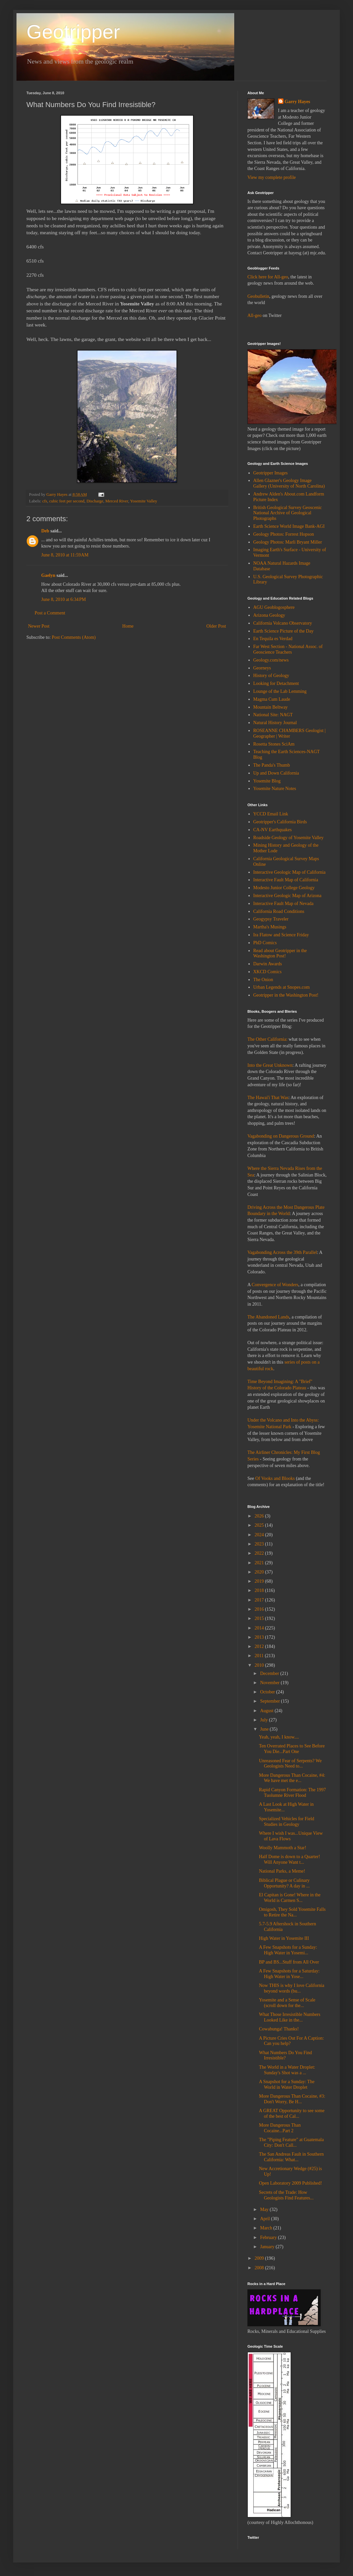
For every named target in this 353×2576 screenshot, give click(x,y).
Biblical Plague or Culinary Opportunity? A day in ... (284, 1883)
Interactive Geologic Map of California (289, 872)
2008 (260, 2267)
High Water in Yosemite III (284, 1938)
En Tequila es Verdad (273, 638)
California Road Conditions (279, 911)
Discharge (94, 501)
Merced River (116, 501)
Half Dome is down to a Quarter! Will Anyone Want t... (289, 1859)
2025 (260, 1525)
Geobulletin (258, 296)
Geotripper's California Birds (280, 821)
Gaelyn (48, 575)
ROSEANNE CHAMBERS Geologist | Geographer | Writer (289, 733)
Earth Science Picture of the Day (283, 631)
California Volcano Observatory (282, 623)
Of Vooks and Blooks (275, 1478)
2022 (260, 1553)
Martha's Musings (269, 926)
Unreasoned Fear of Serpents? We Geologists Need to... (290, 1763)
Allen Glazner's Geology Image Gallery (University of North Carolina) (289, 483)
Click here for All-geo (267, 276)
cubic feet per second (66, 501)
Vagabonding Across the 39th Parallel (282, 1252)
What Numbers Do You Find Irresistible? (285, 2055)
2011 (260, 1655)
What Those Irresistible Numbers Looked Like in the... (289, 2017)
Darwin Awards (267, 963)
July (264, 1719)
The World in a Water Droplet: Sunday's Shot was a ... (287, 2070)
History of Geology (271, 675)
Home (128, 626)
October (268, 1691)
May (265, 2209)
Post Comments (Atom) (74, 637)
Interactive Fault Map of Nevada (283, 903)
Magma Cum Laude (271, 699)
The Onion (263, 979)
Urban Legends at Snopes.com (281, 987)
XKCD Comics (267, 971)
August (267, 1710)
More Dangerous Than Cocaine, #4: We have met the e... (292, 1778)
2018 (260, 1590)
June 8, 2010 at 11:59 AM (64, 554)
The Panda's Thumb (271, 765)
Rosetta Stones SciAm (274, 744)
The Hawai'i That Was (267, 1097)
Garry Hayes (297, 101)
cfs (44, 501)
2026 (260, 1516)
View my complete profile (271, 177)
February (269, 2237)
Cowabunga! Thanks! (279, 2028)
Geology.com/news (271, 660)
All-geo (254, 315)
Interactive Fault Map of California (285, 879)
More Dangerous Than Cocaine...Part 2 (280, 2128)
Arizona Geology (269, 615)
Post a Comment (50, 612)
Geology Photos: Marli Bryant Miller (287, 542)
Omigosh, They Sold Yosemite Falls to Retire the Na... (292, 1912)
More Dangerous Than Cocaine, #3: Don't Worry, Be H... (292, 2099)
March (266, 2227)
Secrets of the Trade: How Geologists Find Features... (286, 2195)
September (270, 1701)
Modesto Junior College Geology (284, 887)
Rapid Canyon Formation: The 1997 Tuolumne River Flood (292, 1792)
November (270, 1682)
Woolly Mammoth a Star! (282, 1847)
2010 (260, 1665)
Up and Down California (276, 773)
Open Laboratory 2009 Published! (290, 2183)
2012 (260, 1646)
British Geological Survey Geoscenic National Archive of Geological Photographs (287, 513)
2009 (260, 2258)
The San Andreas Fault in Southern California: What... (291, 2157)
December (270, 1673)
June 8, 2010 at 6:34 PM (63, 599)
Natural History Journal (275, 722)
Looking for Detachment (276, 683)
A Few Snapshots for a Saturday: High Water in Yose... (289, 1973)
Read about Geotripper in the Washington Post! (280, 953)
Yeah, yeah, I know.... (279, 1737)
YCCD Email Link (270, 813)
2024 (260, 1534)
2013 (260, 1637)
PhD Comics (265, 942)
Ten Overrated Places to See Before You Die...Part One (292, 1748)
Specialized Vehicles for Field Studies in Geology (286, 1821)
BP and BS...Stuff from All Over (289, 1962)
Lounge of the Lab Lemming (280, 691)
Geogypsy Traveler (271, 919)
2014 (260, 1628)
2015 (260, 1618)
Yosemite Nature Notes (274, 788)
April (265, 2218)
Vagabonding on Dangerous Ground (280, 1136)
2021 (260, 1562)
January (267, 2246)
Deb (45, 530)
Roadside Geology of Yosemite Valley (288, 837)
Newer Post (38, 626)
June (265, 1729)
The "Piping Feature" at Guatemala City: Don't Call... (291, 2142)
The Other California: (267, 1039)
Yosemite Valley (143, 501)
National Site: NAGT (273, 714)
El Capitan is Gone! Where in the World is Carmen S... (289, 1897)
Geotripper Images (270, 472)
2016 (260, 1609)
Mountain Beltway (270, 707)
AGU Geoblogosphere (274, 607)
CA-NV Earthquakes (272, 829)
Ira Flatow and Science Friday (281, 934)
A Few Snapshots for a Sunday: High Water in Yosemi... (288, 1950)
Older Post (216, 626)
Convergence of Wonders (275, 1284)
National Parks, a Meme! (282, 1871)
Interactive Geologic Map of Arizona (287, 895)
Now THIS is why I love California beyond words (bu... (291, 1988)
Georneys (262, 667)
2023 (260, 1544)
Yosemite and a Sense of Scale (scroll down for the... (287, 2002)
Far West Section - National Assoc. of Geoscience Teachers (288, 649)
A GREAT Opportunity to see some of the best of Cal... (291, 2113)
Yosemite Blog (267, 780)
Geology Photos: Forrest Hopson (283, 534)
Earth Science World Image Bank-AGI (289, 526)
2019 (260, 1581)
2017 (260, 1600)
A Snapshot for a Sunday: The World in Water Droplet (286, 2084)
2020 (260, 1572)
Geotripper (73, 32)
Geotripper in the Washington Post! (286, 995)
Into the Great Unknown (269, 1065)
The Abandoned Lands (268, 1317)
